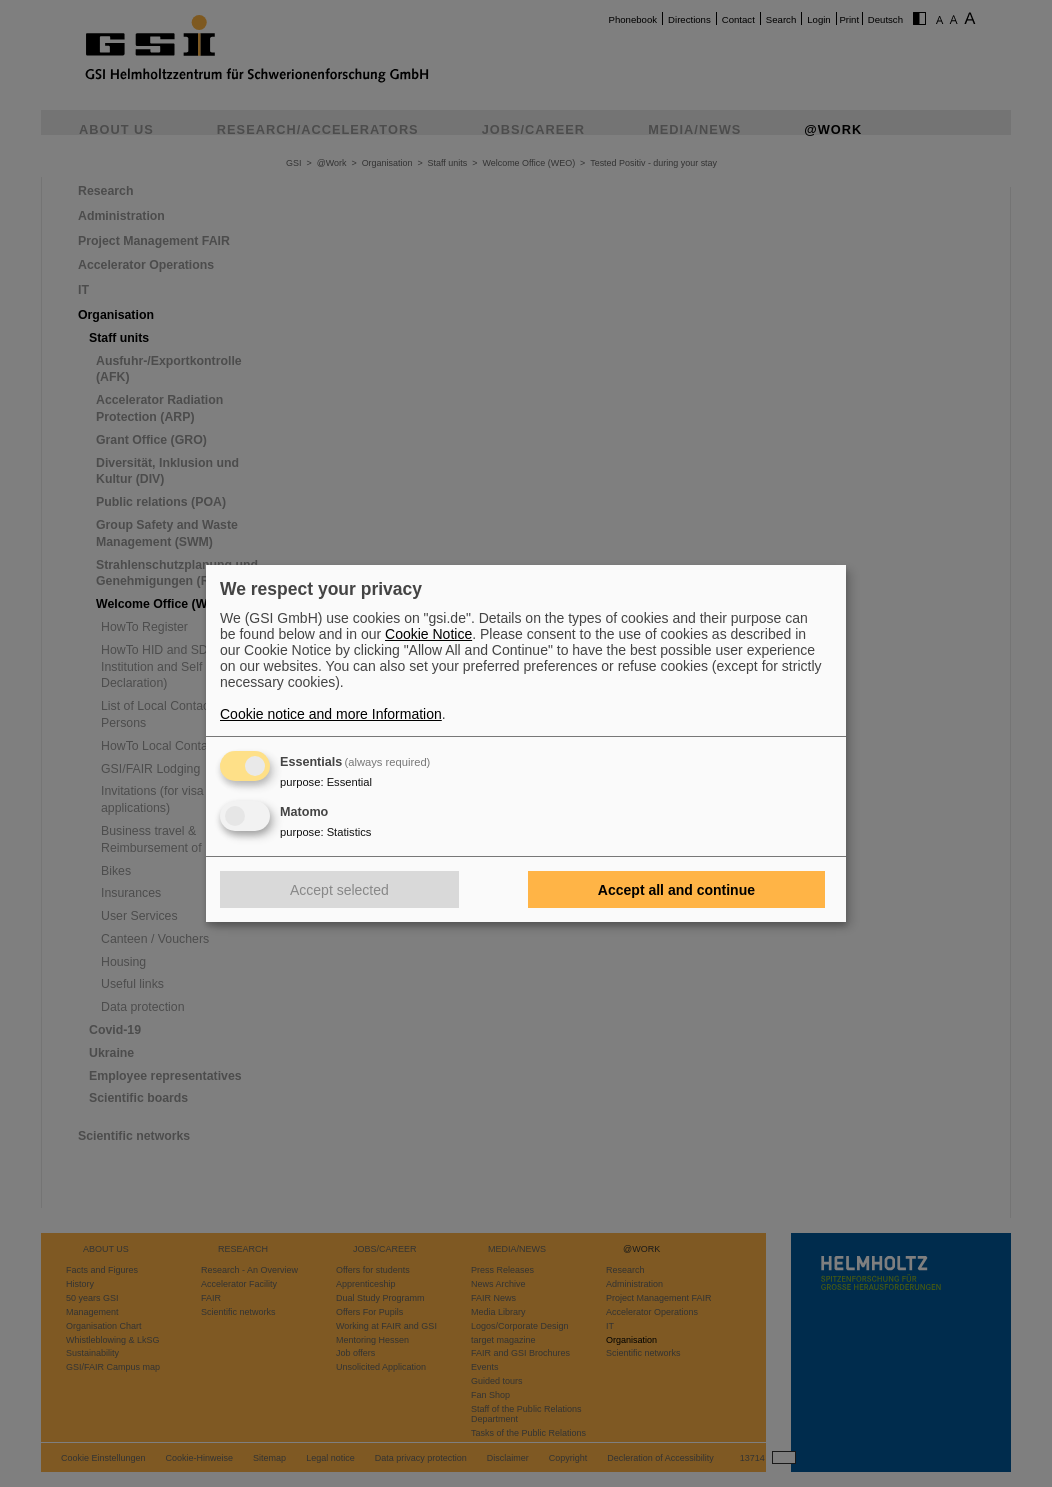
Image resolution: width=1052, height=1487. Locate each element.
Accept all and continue (676, 890)
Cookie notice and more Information (331, 714)
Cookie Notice (428, 634)
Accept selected (339, 890)
